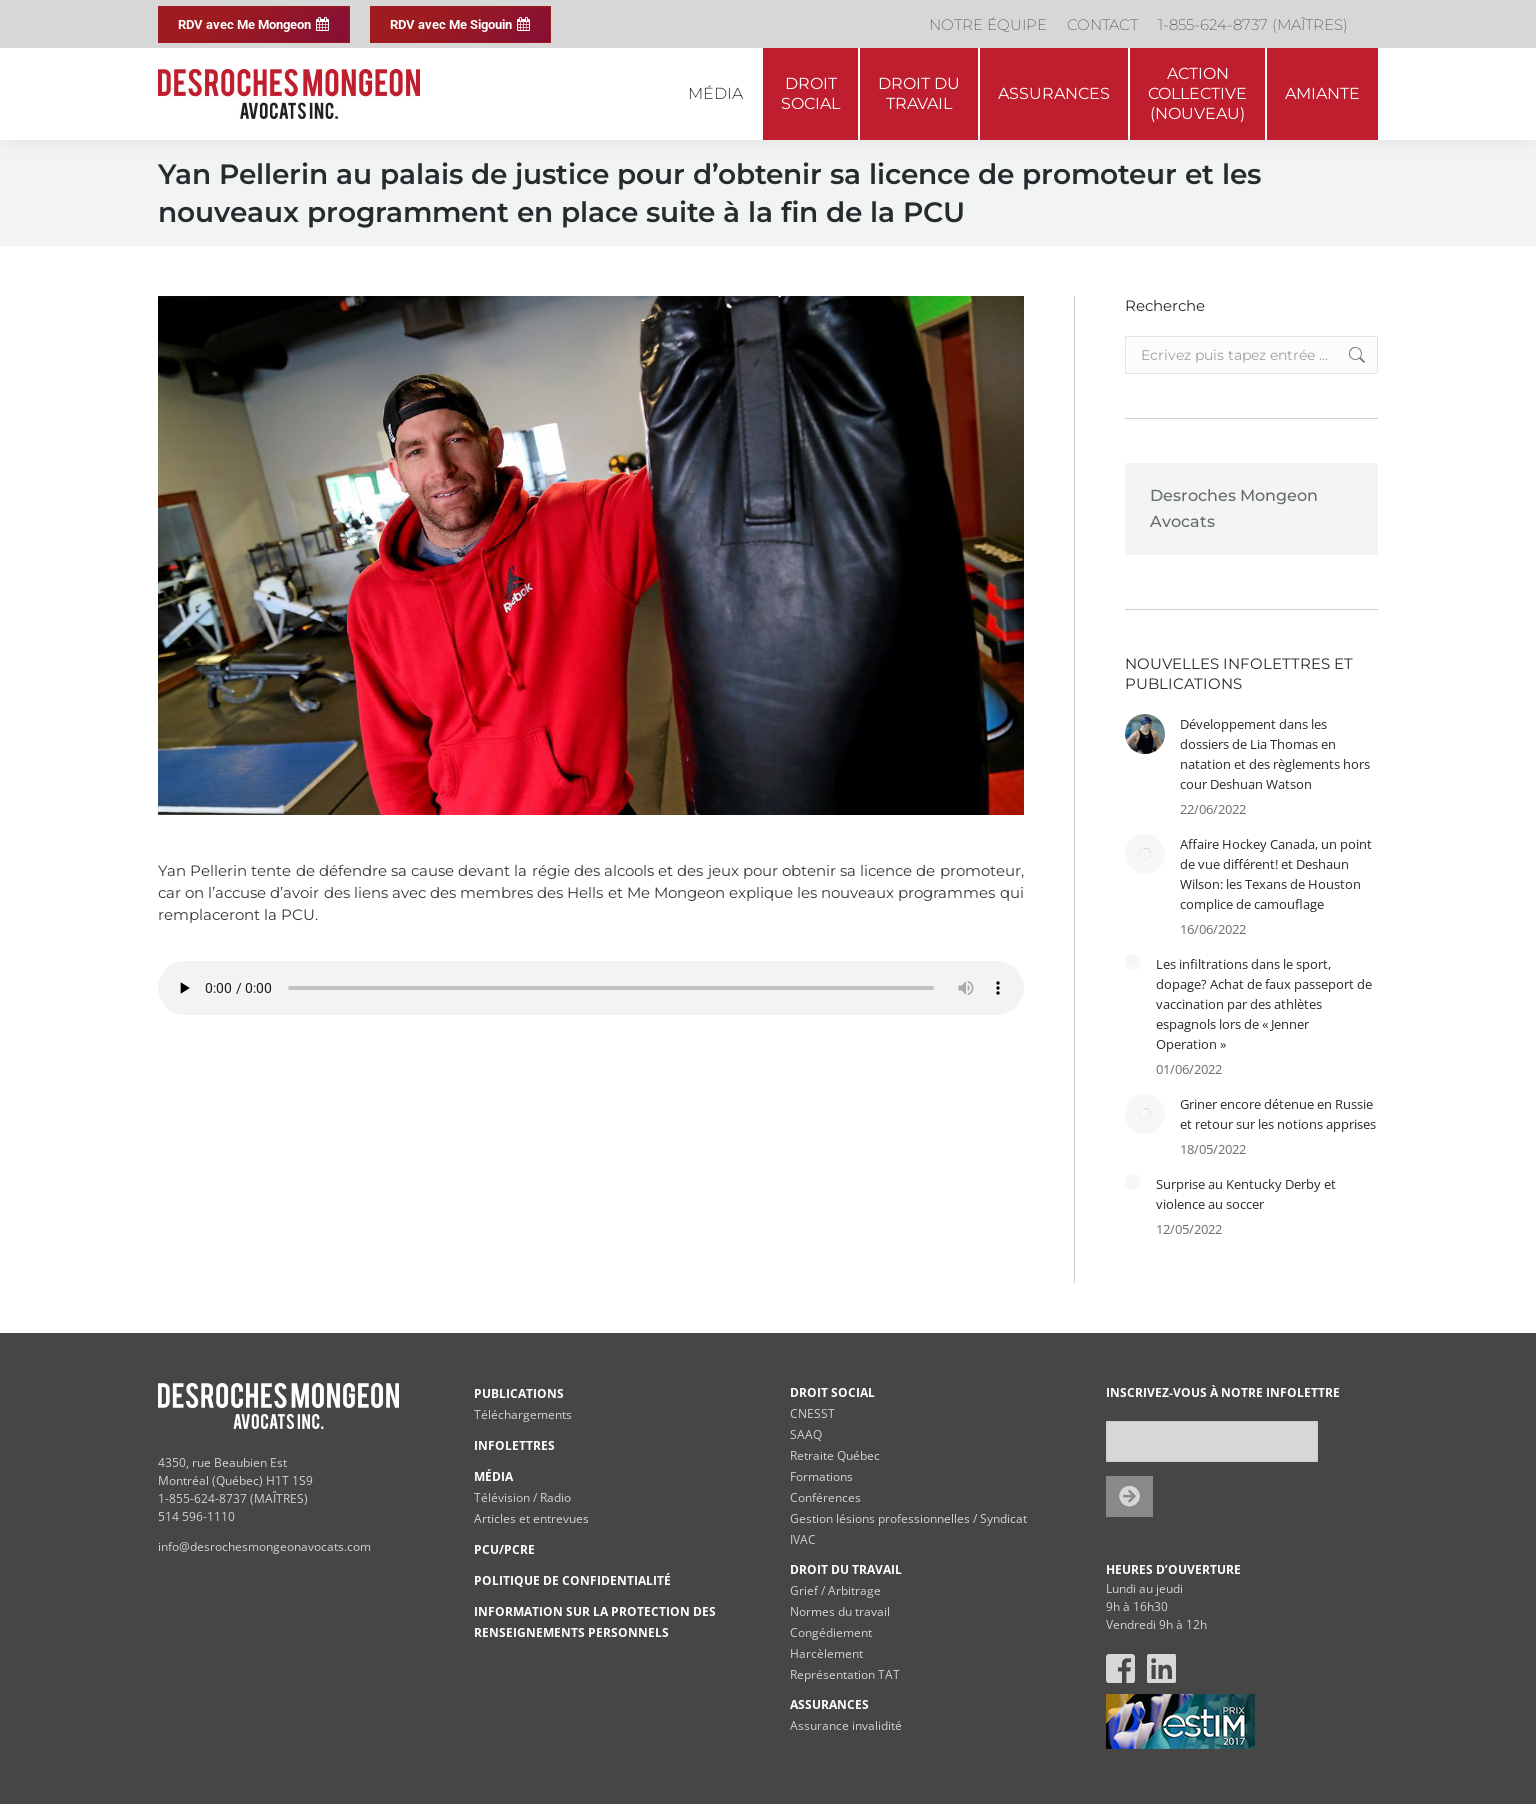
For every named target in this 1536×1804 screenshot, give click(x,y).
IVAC (803, 1539)
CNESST (812, 1413)
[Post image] (1145, 734)
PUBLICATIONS (519, 1393)
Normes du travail (840, 1611)
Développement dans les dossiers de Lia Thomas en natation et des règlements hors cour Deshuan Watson (1275, 754)
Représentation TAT (845, 1674)
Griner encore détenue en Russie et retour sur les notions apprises (1278, 1114)
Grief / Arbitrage (835, 1590)
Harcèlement (826, 1653)
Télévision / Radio (522, 1497)
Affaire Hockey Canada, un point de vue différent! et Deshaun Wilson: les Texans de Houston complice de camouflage (1276, 874)
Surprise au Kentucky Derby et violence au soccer (1246, 1194)
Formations (821, 1476)
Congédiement (831, 1632)
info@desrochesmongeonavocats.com (264, 1546)
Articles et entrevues (531, 1518)
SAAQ (806, 1434)
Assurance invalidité (846, 1725)
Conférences (825, 1497)
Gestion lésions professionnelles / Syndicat (908, 1518)
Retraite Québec (835, 1455)
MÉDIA (493, 1476)
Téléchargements (523, 1414)
